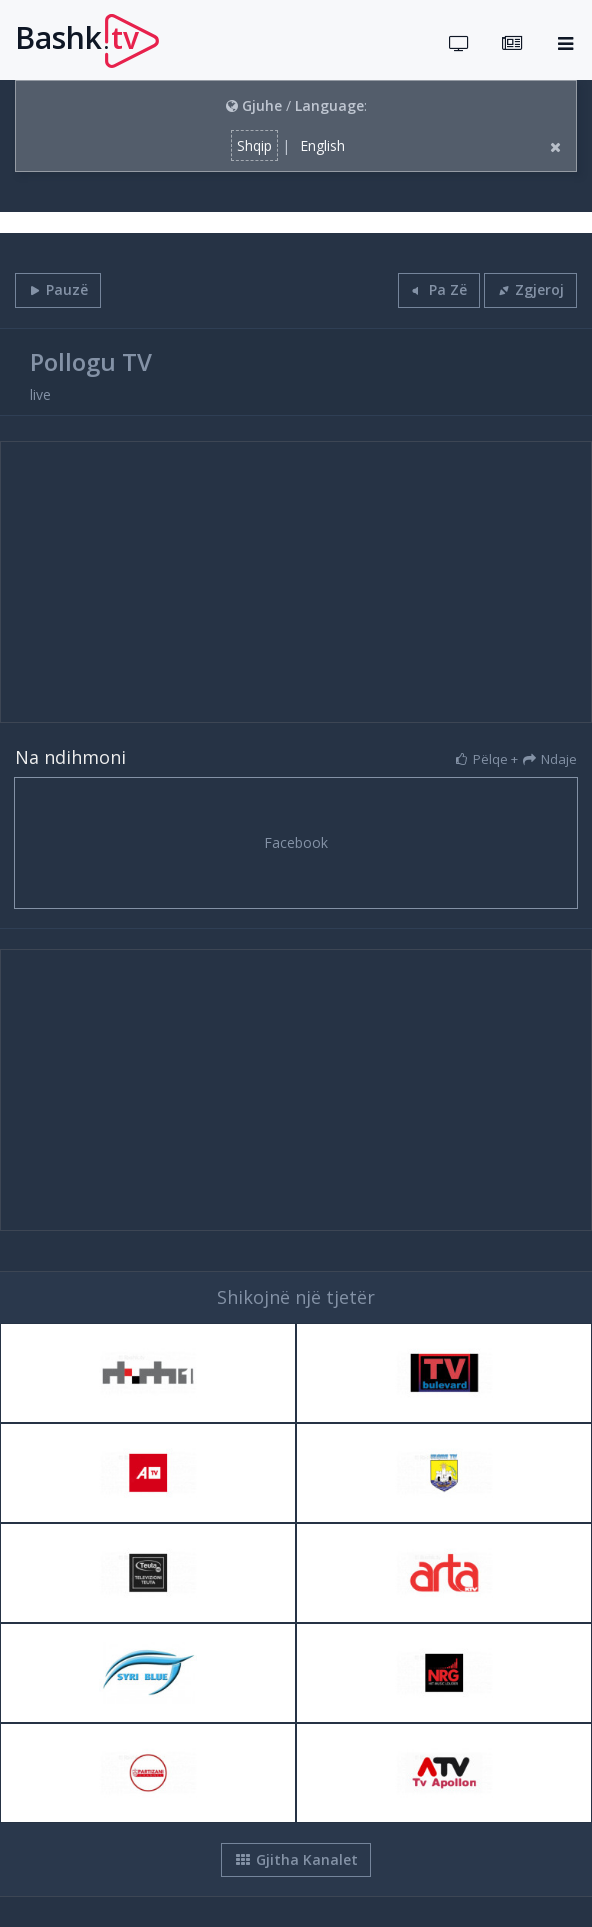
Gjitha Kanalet (296, 1859)
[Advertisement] (296, 582)
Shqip (254, 145)
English (322, 145)
